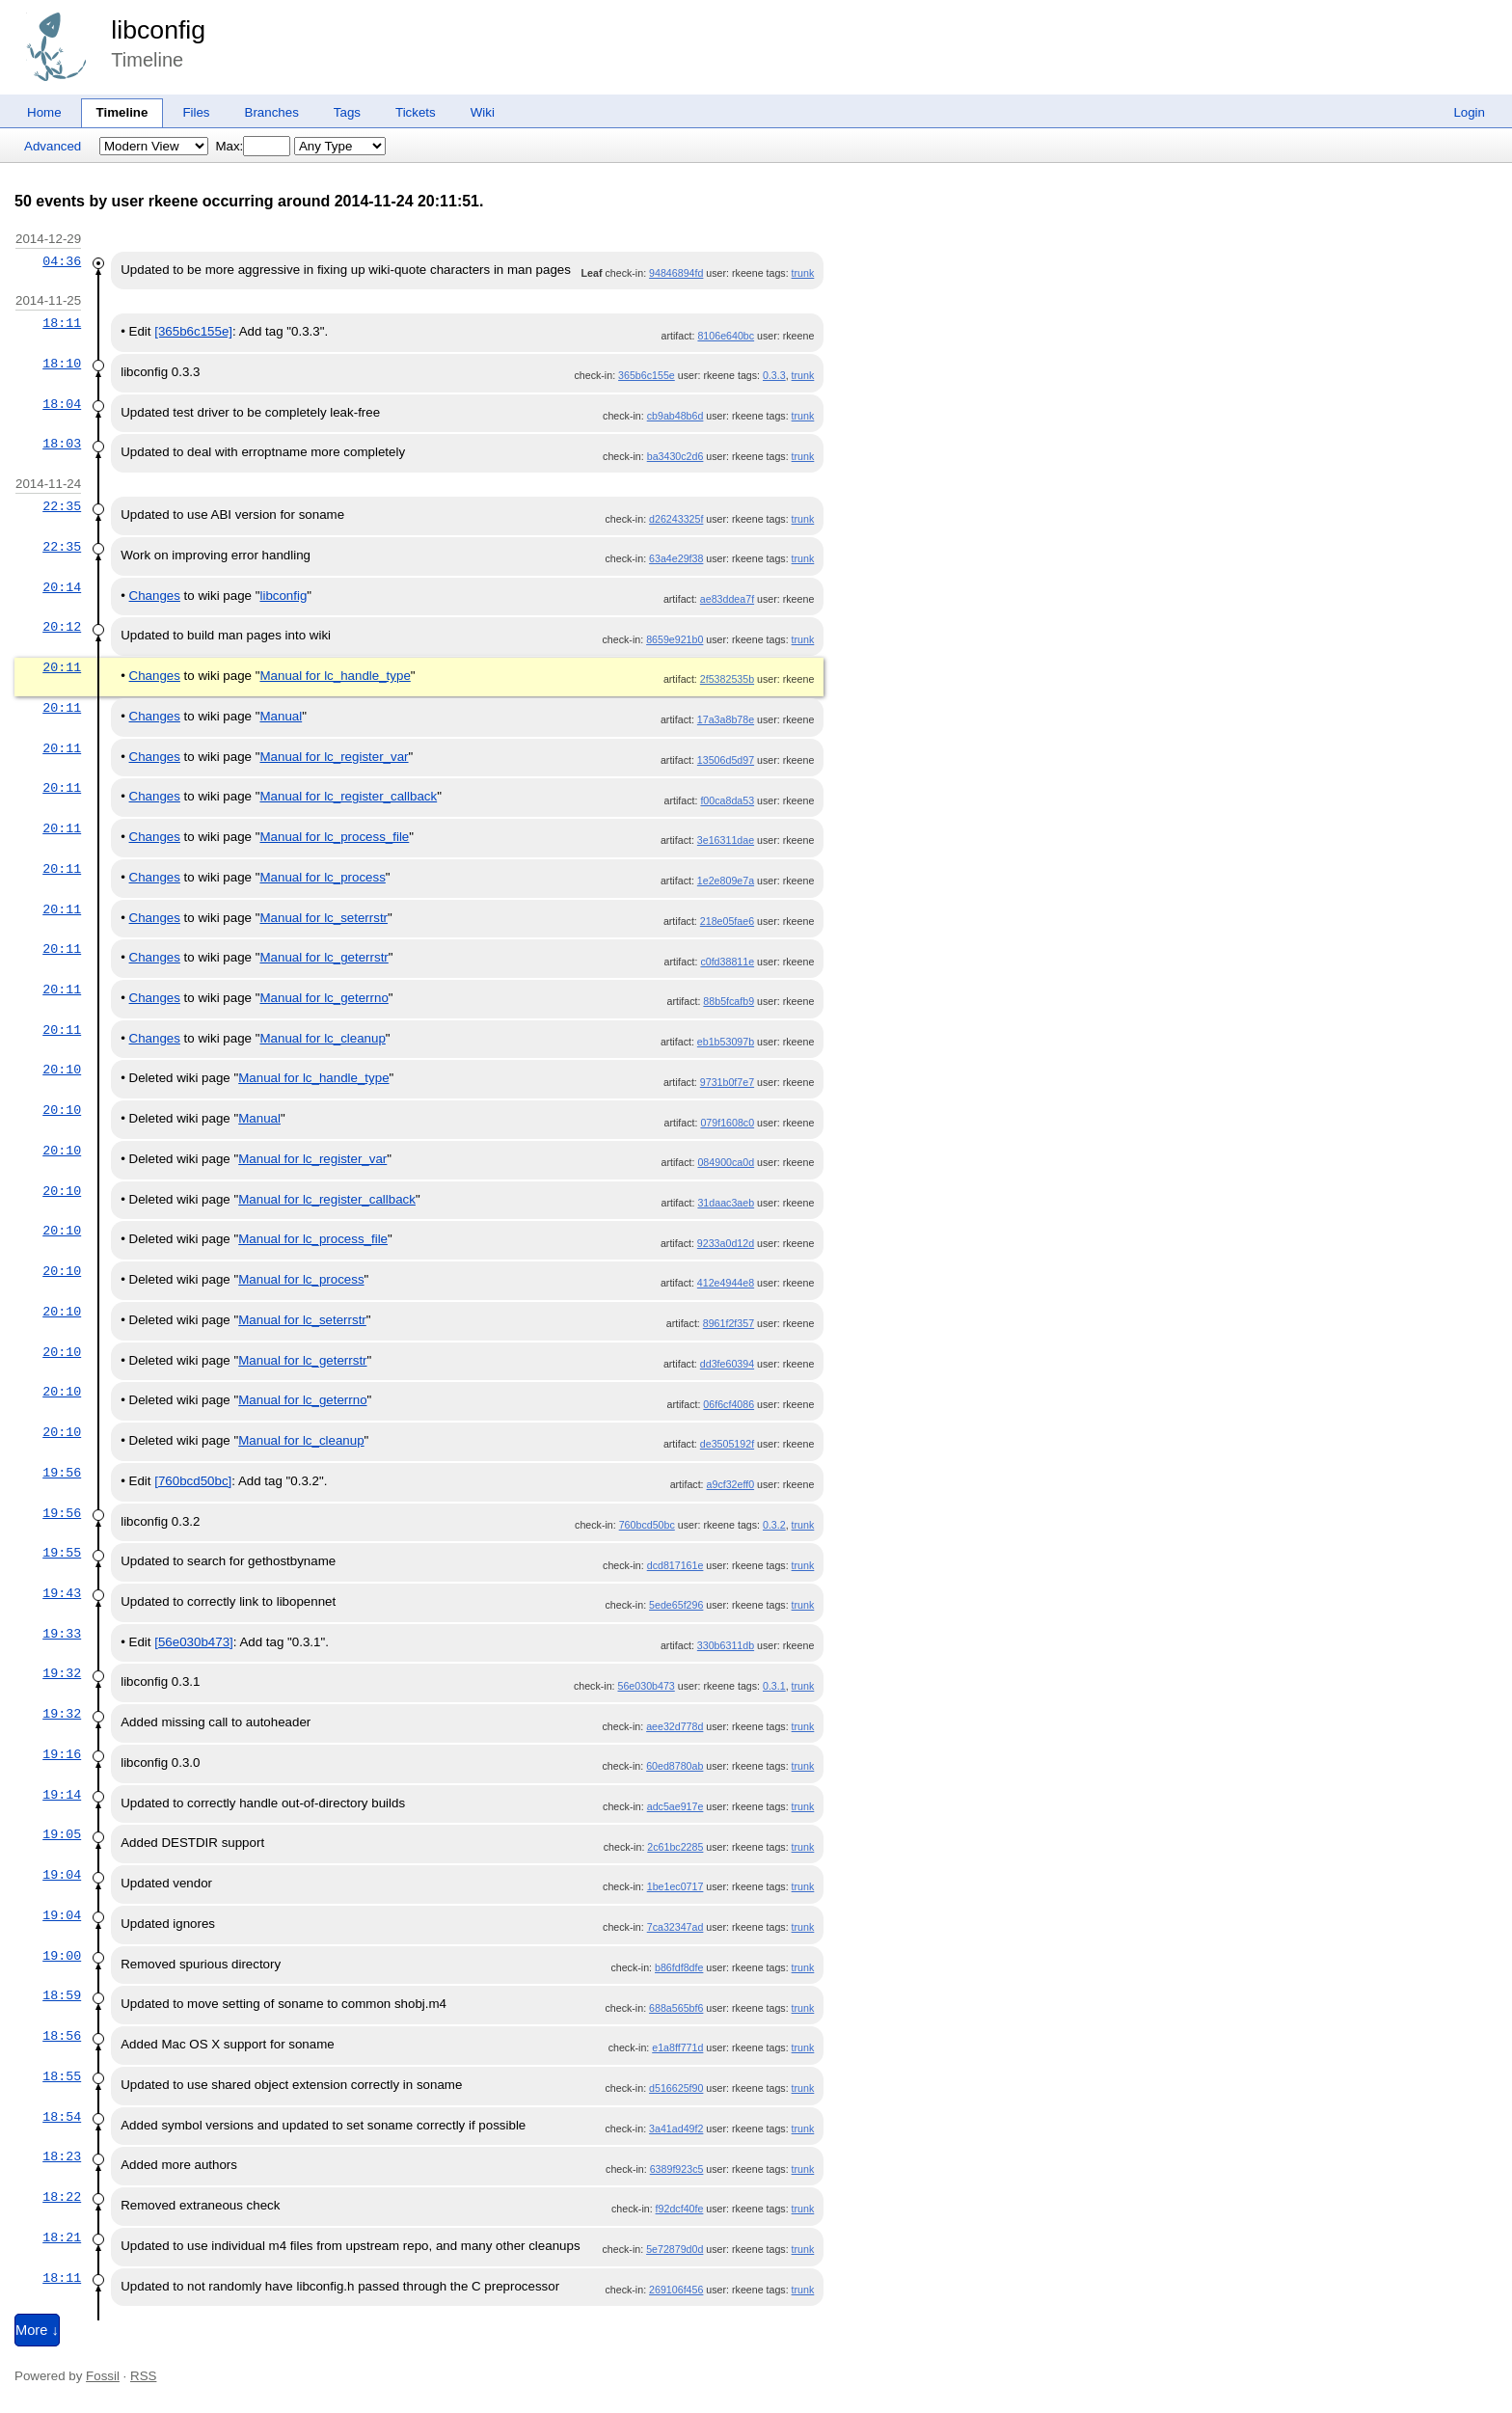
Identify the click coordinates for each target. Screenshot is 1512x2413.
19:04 (61, 1875)
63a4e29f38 (676, 558)
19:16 (61, 1754)
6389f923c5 (677, 2169)
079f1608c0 (727, 1122)
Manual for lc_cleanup (322, 1038)
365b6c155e (646, 375)
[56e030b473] (193, 1642)
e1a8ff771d (677, 2047)
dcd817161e (675, 1565)
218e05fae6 (727, 921)
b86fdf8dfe (679, 1967)
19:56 (61, 1472)
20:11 (61, 667)
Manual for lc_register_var (333, 756)
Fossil (103, 2376)
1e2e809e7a (725, 880)
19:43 (61, 1593)
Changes (154, 595)
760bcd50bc (647, 1525)
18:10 (61, 363)
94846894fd (676, 273)
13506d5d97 (725, 760)
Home (44, 112)
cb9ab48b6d (675, 415)
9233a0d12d (725, 1243)
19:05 (61, 1834)
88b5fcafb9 (728, 1001)
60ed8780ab (674, 1766)
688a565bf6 (676, 2008)
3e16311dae (725, 840)
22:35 (61, 506)
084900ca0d (725, 1162)
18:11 (61, 323)
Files (195, 112)
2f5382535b (727, 679)
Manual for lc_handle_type (334, 675)
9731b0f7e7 (727, 1082)
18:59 (61, 1995)
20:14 (61, 587)
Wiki (483, 112)
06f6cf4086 (728, 1404)
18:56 (61, 2036)
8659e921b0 (674, 639)
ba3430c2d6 (675, 456)
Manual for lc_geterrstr (323, 957)
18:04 (61, 404)
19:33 (61, 1633)
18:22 (61, 2197)
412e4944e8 (725, 1282)
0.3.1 (774, 1686)
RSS (143, 2376)
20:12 (61, 627)
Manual (280, 716)
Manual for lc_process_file (334, 836)
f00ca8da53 (727, 800)
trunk (803, 273)
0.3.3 (774, 375)
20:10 (61, 1069)
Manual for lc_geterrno (323, 997)
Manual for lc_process (322, 877)
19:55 (61, 1552)
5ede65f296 (676, 1605)
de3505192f (727, 1444)
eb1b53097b (725, 1041)
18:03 (61, 443)
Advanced (52, 146)
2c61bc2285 (675, 1847)
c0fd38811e (727, 961)
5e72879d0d (674, 2249)
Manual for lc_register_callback (348, 796)
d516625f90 (676, 2088)
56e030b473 (646, 1686)
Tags (347, 112)
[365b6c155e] (193, 331)
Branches (272, 112)
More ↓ (37, 2330)
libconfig (158, 29)
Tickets (415, 112)
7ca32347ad (675, 1927)
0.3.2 (774, 1525)
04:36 (61, 261)
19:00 (61, 1956)
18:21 (61, 2237)
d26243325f (676, 519)
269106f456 (676, 2289)
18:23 (61, 2156)
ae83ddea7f (727, 599)
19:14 (61, 1794)
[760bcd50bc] (192, 1481)
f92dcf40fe (680, 2208)
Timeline (122, 112)
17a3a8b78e (725, 719)
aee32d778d (674, 1726)
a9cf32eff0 (731, 1484)
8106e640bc (725, 335)
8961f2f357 (728, 1323)
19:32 (61, 1673)
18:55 (61, 2076)
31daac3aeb (725, 1202)
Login (1469, 112)
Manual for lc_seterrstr (323, 917)
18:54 (61, 2117)
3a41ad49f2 (676, 2128)
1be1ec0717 (675, 1886)
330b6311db (725, 1645)
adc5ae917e (675, 1806)
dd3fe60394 (727, 1363)
